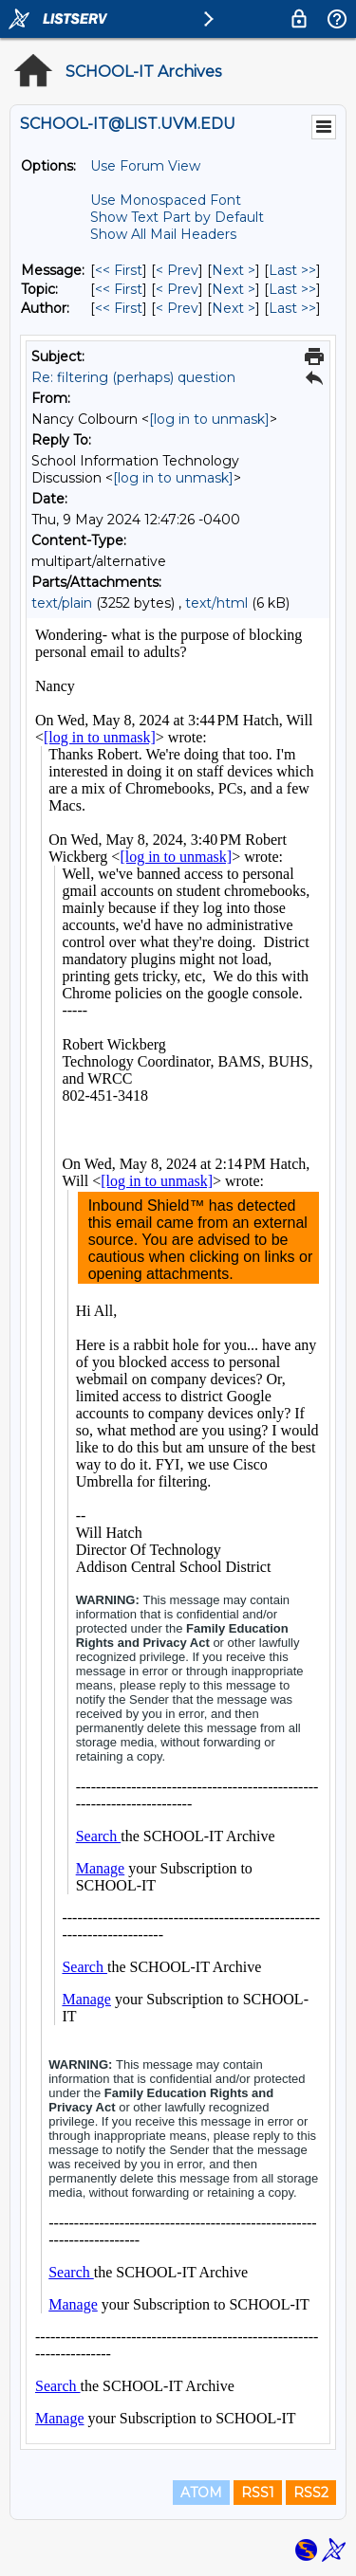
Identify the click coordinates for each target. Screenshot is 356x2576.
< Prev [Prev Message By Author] (177, 308)
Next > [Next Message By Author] (233, 308)
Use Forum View (145, 165)
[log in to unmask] (209, 419)
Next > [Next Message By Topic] (233, 289)
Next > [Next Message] (233, 270)
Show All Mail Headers (163, 234)
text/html (216, 603)
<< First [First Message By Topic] (118, 289)
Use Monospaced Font (165, 200)
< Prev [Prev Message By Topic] (177, 289)
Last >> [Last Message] (292, 270)
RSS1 (257, 2492)
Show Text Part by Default (177, 217)
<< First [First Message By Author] (118, 308)
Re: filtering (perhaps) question (133, 377)
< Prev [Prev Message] (177, 270)
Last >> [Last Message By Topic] (292, 289)
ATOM (201, 2492)
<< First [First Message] (118, 270)
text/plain (61, 603)
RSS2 (310, 2492)
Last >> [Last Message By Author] (292, 308)
